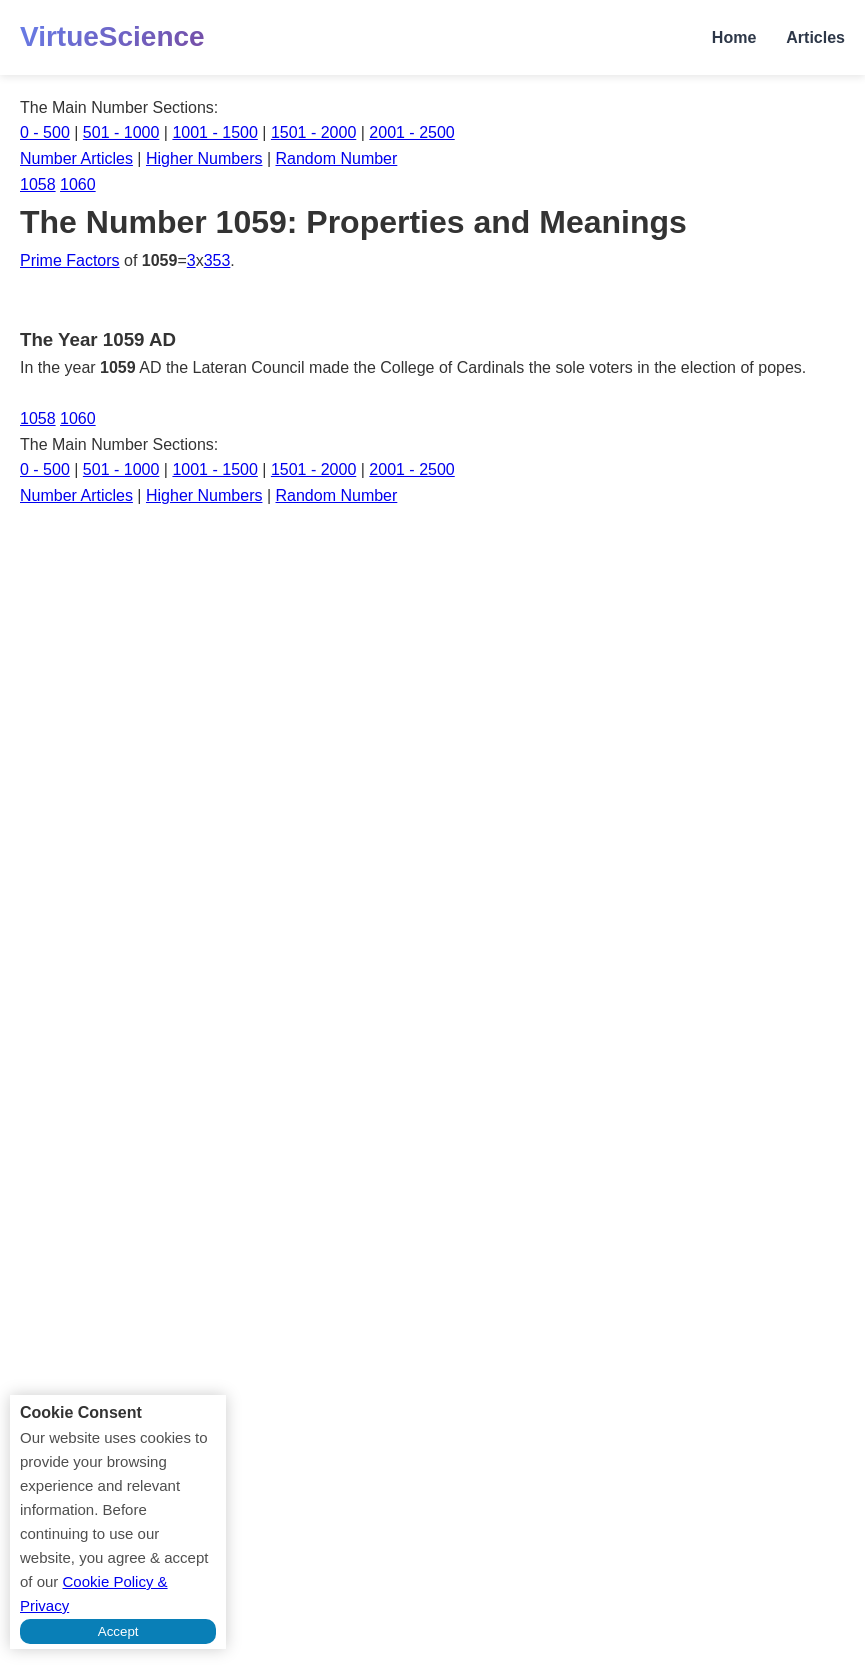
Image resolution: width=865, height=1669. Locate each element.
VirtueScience (112, 36)
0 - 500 (45, 132)
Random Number (337, 158)
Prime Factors (70, 260)
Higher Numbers (204, 158)
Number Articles (76, 158)
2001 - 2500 (411, 132)
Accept (118, 1631)
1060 (78, 184)
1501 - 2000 (313, 132)
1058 (38, 184)
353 (217, 260)
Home (734, 37)
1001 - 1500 (214, 132)
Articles (815, 37)
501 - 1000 (121, 132)
